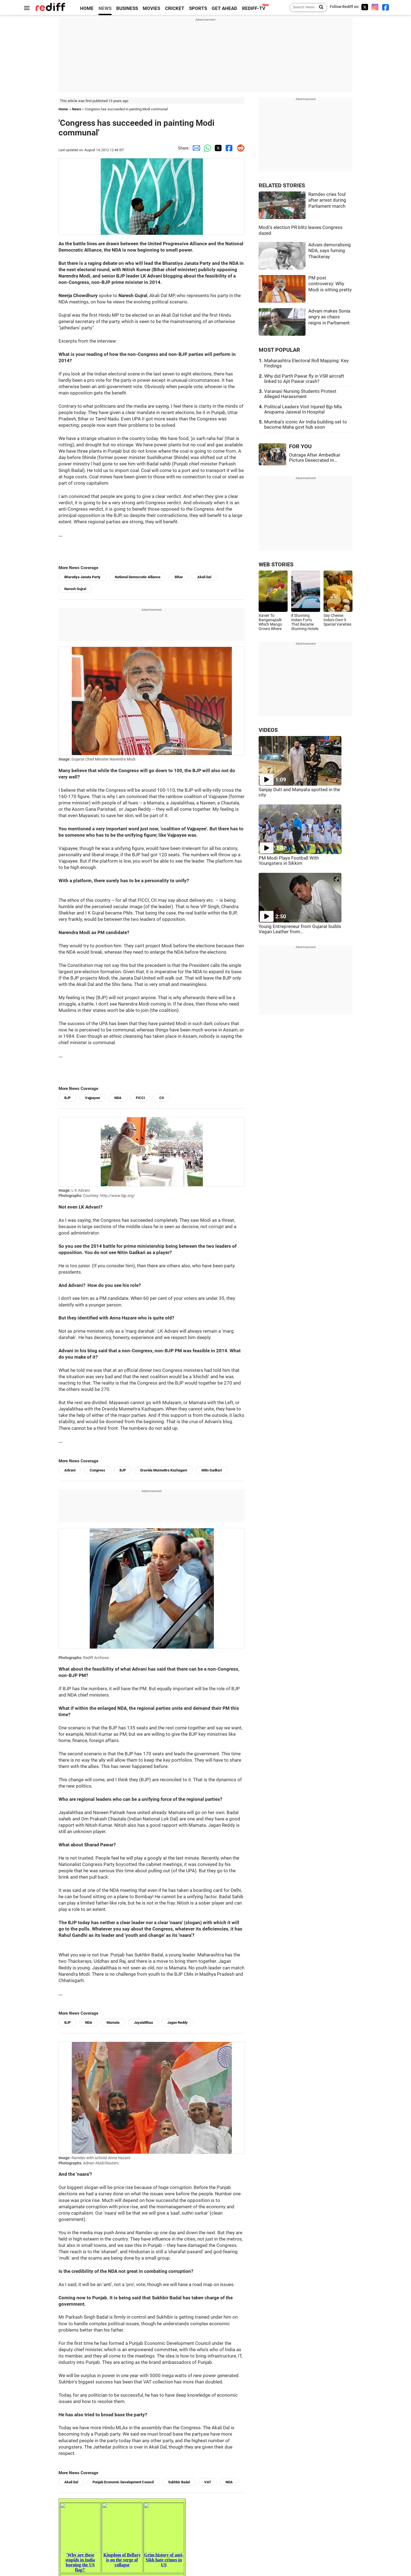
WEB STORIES (276, 564)
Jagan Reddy (177, 2022)
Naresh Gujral (75, 589)
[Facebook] (385, 7)
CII (161, 1098)
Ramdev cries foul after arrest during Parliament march (327, 200)
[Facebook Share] (228, 148)
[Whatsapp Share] (206, 148)
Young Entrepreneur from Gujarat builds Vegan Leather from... (300, 929)
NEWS (105, 8)
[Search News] (319, 7)
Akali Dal (204, 577)
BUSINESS (127, 8)
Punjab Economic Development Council (123, 2482)
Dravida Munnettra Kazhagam (163, 1470)
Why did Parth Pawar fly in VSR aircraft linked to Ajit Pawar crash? (304, 379)
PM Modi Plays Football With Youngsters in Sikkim (289, 860)
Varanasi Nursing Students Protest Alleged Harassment (300, 394)
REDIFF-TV (253, 8)
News (76, 109)
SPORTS (198, 8)
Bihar (179, 577)
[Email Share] (195, 148)
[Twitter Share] (217, 148)
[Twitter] (364, 7)
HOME (87, 8)
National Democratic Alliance (137, 577)
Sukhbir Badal (179, 2482)
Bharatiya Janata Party (82, 577)
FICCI (140, 1098)
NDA (117, 1098)
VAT (207, 2482)
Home (63, 109)
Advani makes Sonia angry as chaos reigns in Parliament (329, 317)
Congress (97, 1470)
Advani (69, 1470)
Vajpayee (92, 1098)
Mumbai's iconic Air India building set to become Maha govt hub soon (305, 424)
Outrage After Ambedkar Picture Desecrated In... (314, 457)
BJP (67, 1098)
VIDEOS (268, 730)
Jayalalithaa (143, 2022)
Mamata (113, 2022)
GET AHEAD (224, 8)
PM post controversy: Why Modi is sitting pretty (330, 283)
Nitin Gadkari (211, 1470)
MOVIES (151, 8)
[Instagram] (375, 7)
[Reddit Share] (239, 148)
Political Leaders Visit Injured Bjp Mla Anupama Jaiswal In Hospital (303, 409)
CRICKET (174, 8)
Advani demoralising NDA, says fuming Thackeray (329, 250)
